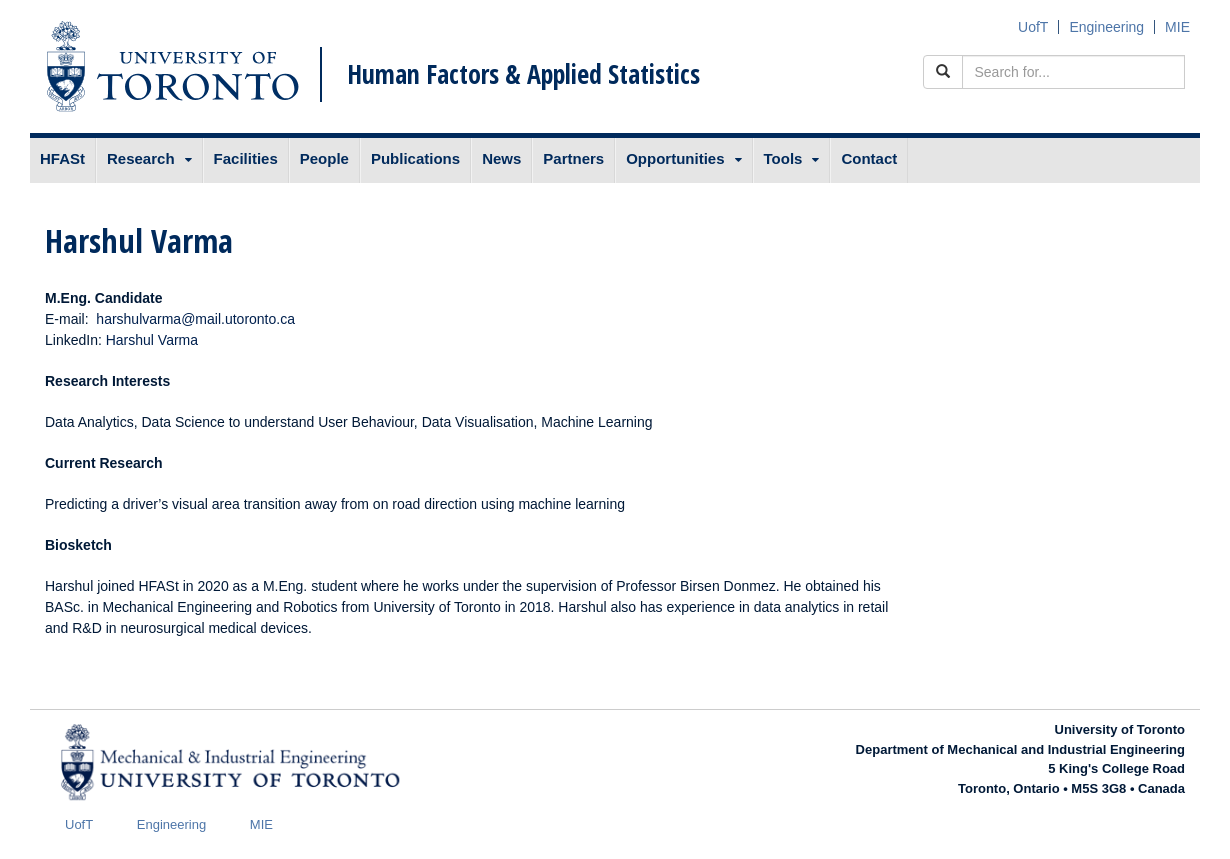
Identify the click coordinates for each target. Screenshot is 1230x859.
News (501, 158)
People (324, 158)
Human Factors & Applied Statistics (523, 74)
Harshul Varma (152, 340)
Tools (783, 158)
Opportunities (675, 158)
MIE (1177, 27)
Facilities (246, 158)
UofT (1033, 27)
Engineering (1106, 27)
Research (141, 158)
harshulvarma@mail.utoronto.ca (195, 319)
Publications (415, 158)
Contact (869, 158)
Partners (573, 158)
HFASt (62, 158)
